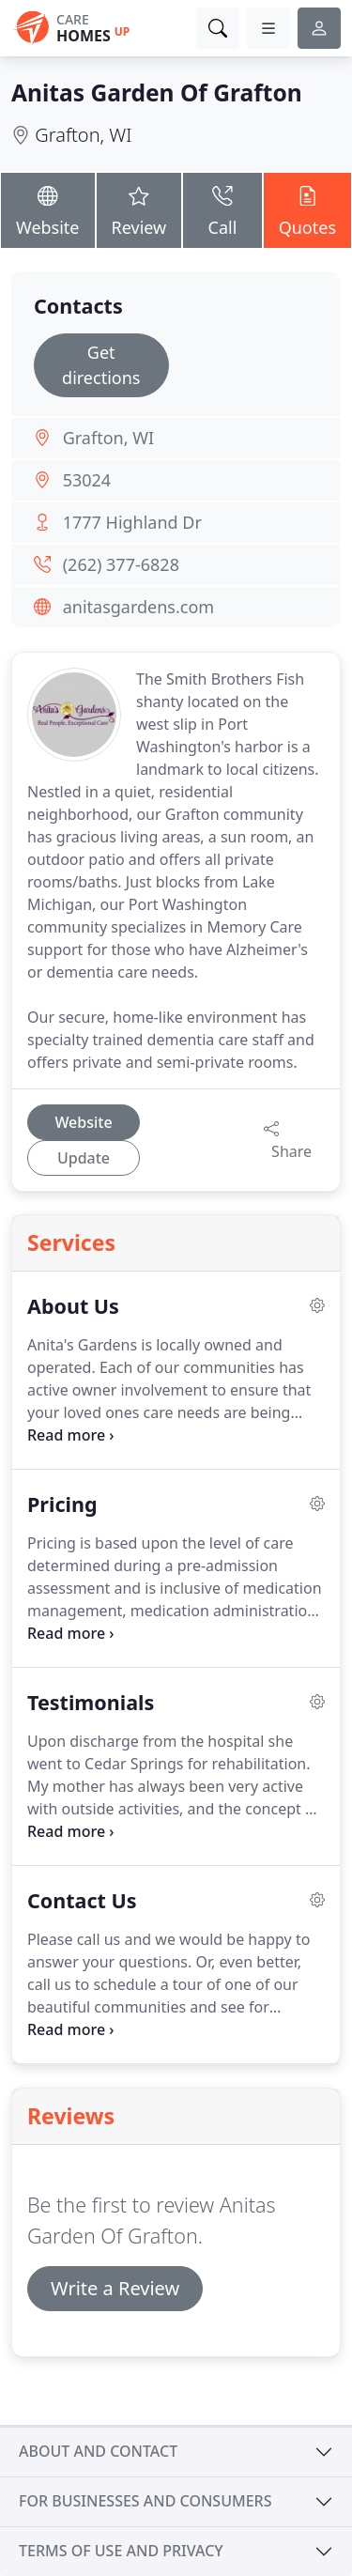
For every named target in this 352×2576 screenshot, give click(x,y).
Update (83, 1158)
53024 (87, 480)
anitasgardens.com (138, 606)
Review (139, 209)
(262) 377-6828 (121, 564)
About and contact (98, 2451)
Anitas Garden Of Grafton (156, 92)
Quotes (307, 209)
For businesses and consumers (145, 2501)
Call (222, 209)
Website (48, 209)
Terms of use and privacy (121, 2550)
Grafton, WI (83, 134)
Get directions (101, 365)
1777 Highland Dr (132, 522)
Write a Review (115, 2288)
